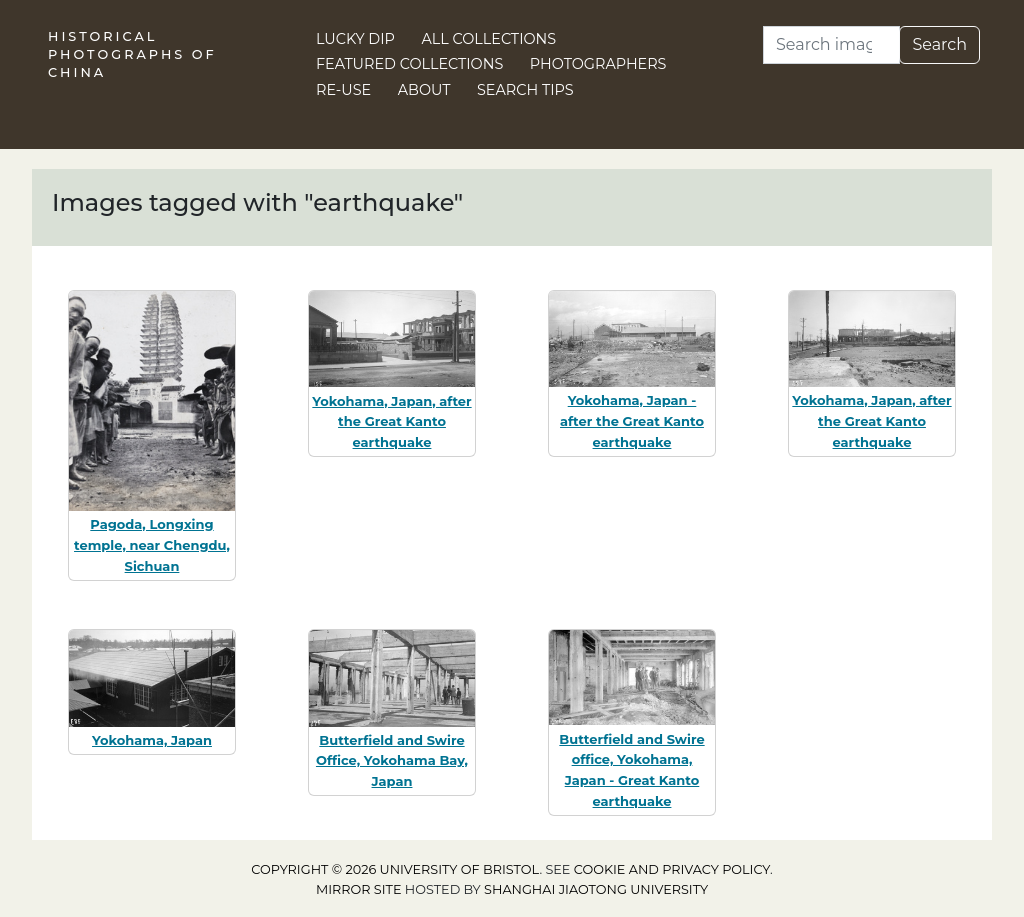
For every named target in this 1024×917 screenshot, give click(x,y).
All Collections (489, 39)
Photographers (598, 64)
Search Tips (525, 90)
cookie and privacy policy (672, 869)
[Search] (831, 45)
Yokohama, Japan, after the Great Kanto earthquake (391, 422)
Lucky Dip (355, 39)
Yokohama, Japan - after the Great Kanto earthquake (632, 421)
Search (939, 44)
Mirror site (359, 889)
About (424, 90)
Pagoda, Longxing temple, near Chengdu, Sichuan (152, 545)
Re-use (343, 90)
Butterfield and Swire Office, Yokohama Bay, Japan (392, 761)
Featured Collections (409, 64)
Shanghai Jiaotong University (596, 889)
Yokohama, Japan (152, 740)
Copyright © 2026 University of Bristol (395, 869)
